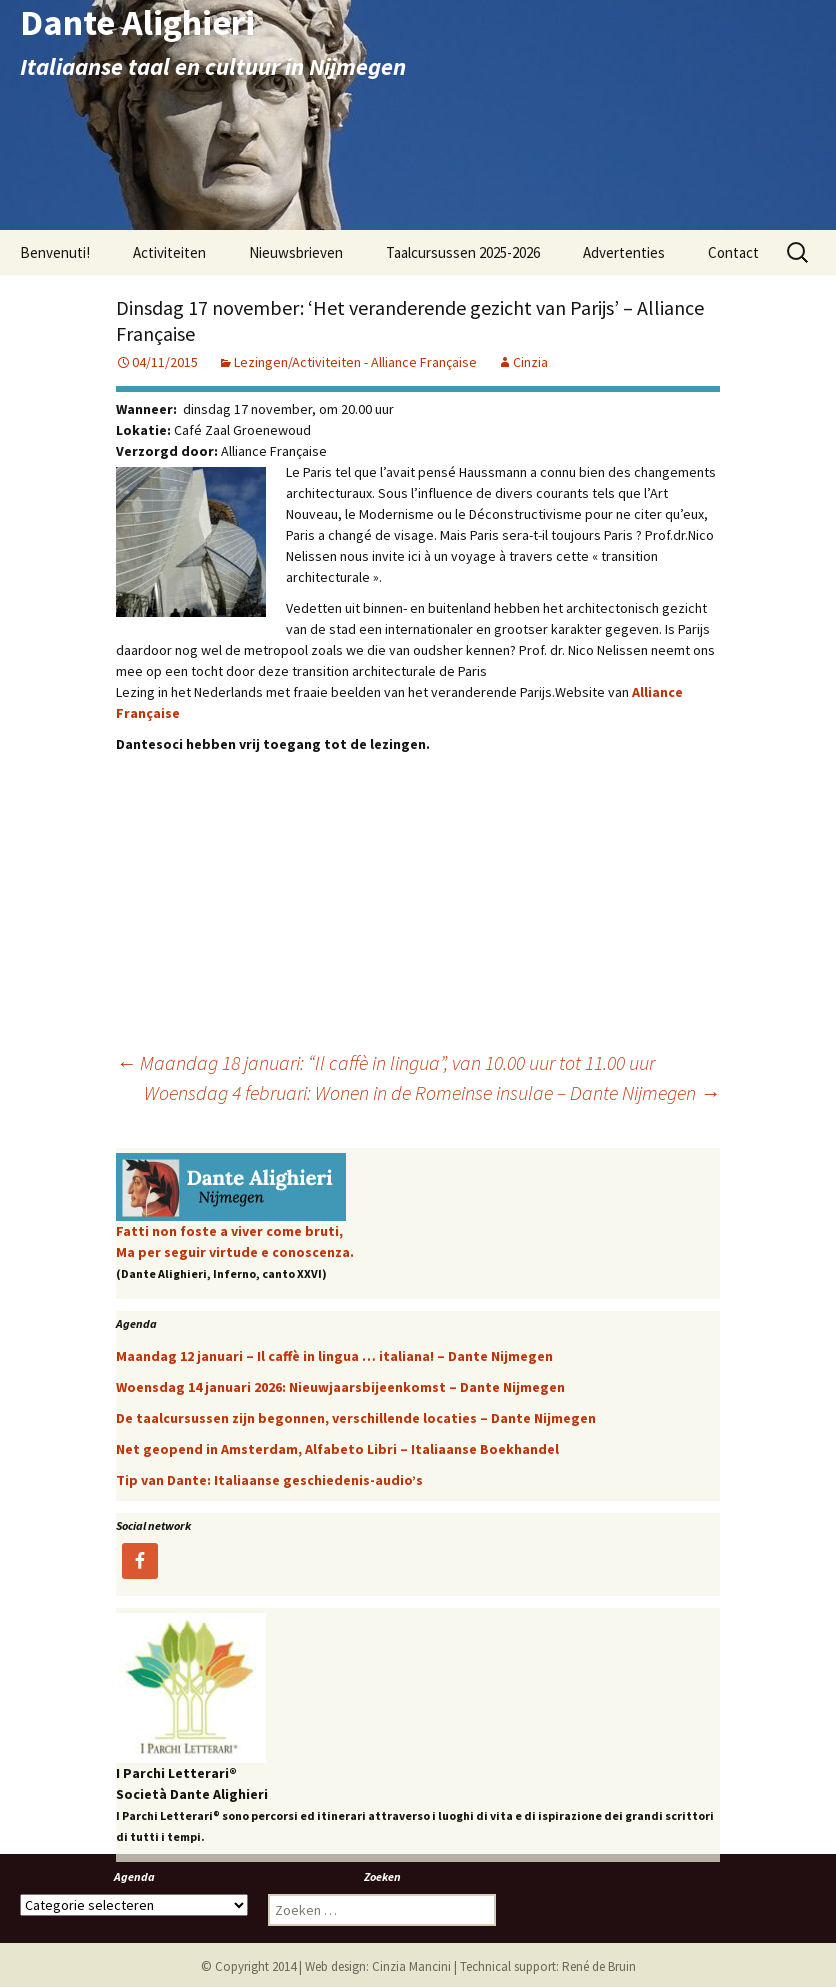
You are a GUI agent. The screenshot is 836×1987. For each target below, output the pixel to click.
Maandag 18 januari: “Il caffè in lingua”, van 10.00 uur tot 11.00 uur (385, 1062)
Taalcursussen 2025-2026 (463, 252)
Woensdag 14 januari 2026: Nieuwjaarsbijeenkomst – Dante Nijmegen (340, 1387)
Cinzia (530, 362)
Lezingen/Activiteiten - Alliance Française (355, 362)
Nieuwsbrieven (296, 252)
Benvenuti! (55, 252)
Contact (733, 252)
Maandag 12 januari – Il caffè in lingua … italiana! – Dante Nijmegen (334, 1356)
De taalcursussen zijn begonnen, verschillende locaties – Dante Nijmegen (356, 1418)
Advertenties (624, 252)
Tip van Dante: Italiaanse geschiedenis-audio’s (269, 1480)
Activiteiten (169, 252)
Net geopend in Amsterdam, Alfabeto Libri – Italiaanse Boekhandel (337, 1449)
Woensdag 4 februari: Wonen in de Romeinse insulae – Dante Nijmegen (432, 1092)
